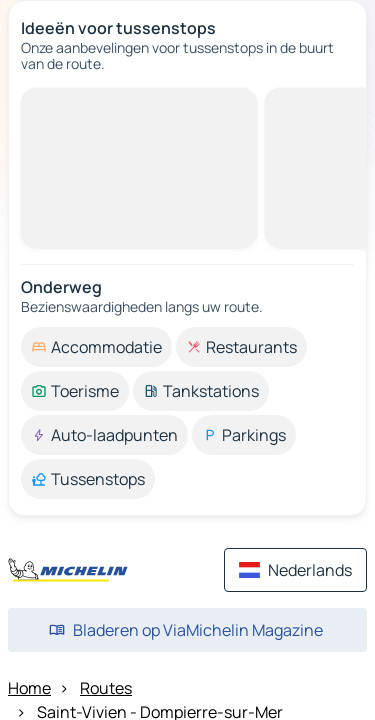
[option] (96, 347)
